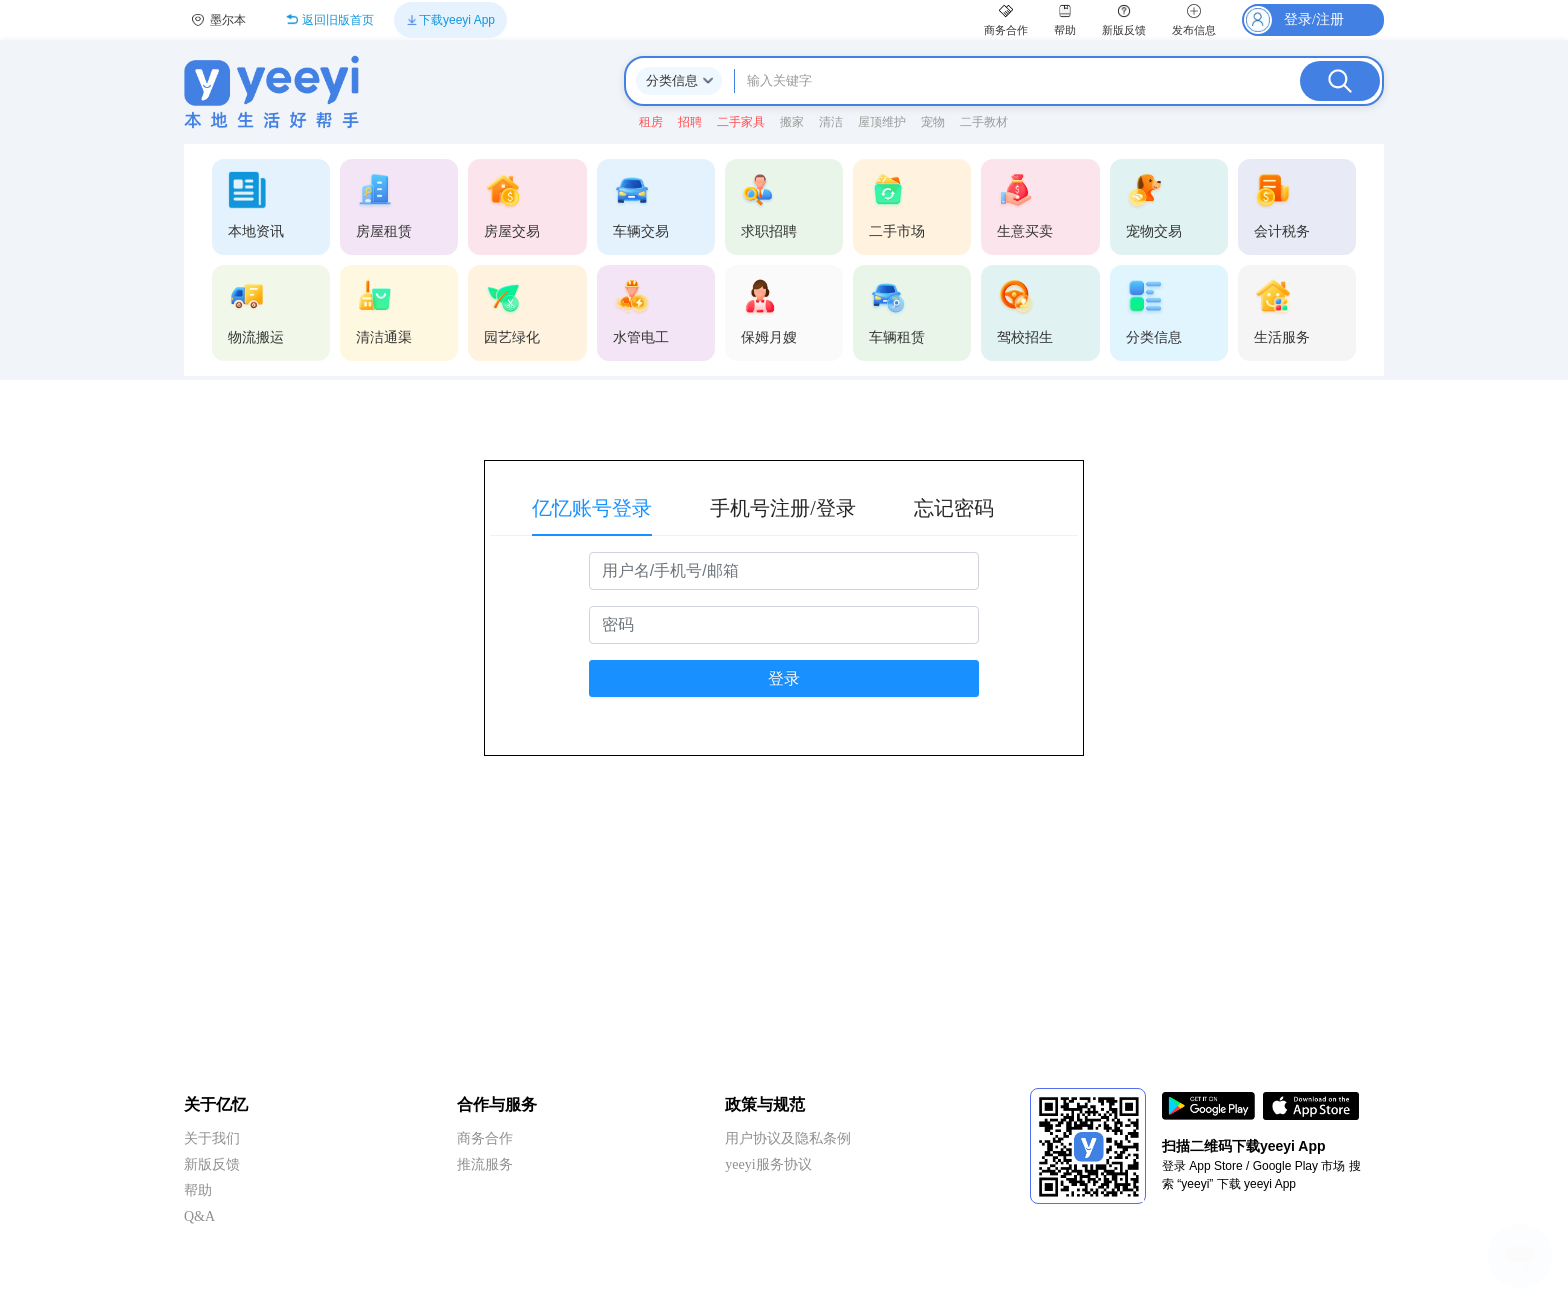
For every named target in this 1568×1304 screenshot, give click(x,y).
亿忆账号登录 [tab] (592, 508)
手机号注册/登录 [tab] (783, 508)
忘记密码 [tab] (954, 508)
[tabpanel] (784, 648)
